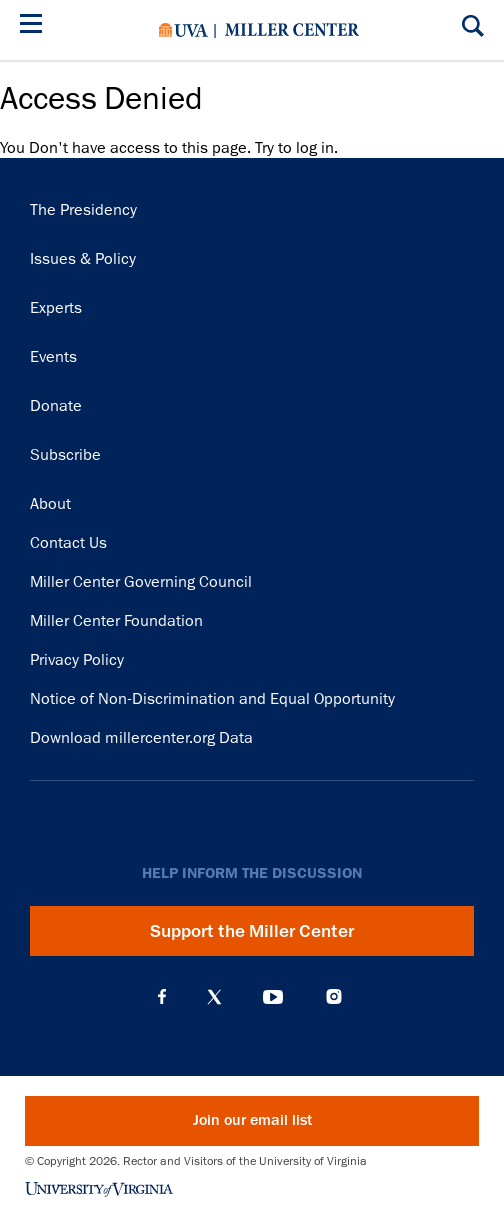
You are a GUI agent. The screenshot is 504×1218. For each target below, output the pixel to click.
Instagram (334, 996)
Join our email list (252, 1120)
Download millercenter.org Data (141, 738)
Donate (56, 406)
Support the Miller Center (252, 931)
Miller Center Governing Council (141, 582)
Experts (56, 308)
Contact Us (68, 543)
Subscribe (65, 455)
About (50, 504)
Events (53, 357)
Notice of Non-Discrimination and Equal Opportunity (212, 699)
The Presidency (83, 210)
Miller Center (292, 30)
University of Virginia (183, 30)
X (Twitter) (214, 997)
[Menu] (35, 26)
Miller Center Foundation (116, 621)
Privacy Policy (77, 660)
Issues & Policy (83, 259)
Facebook (162, 997)
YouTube (273, 997)
